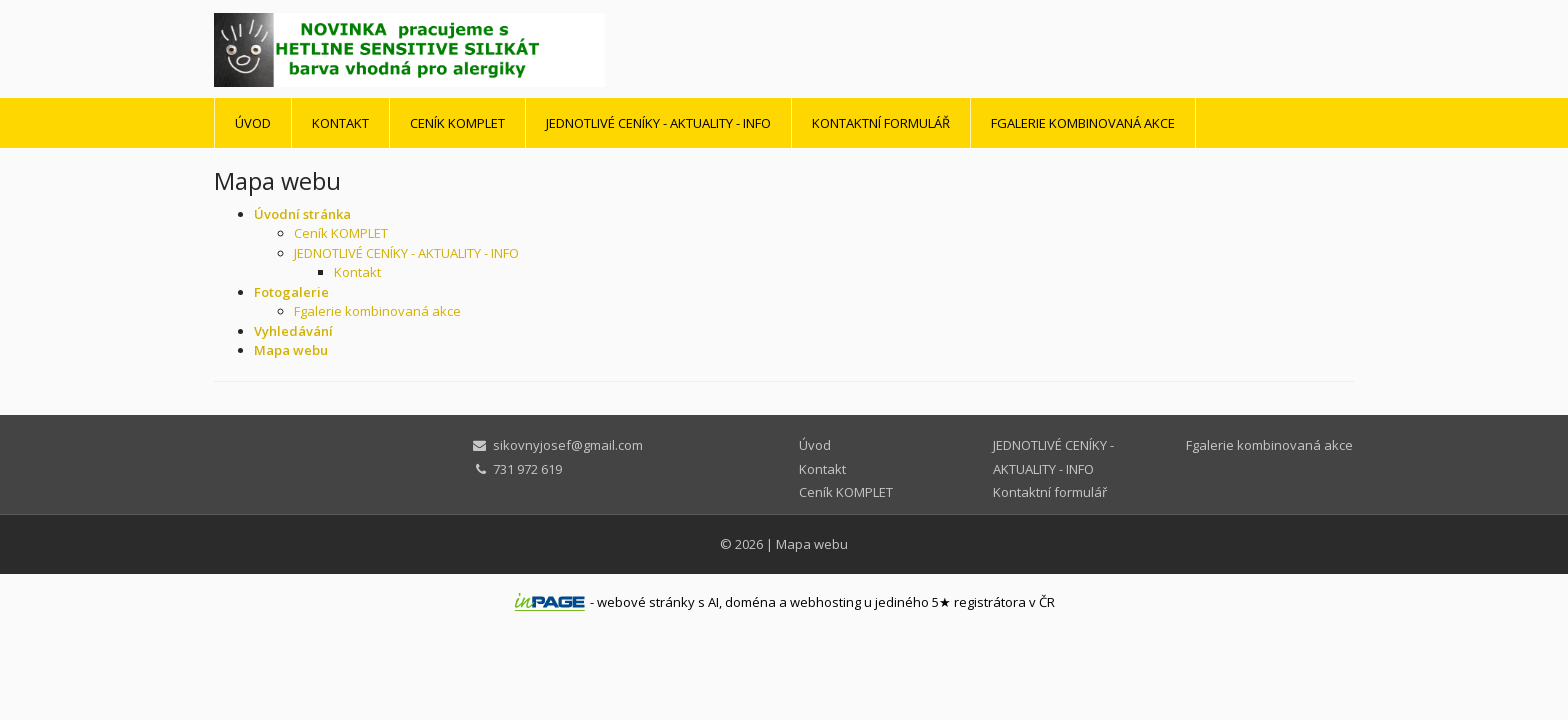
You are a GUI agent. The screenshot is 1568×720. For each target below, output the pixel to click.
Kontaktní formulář (881, 123)
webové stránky (646, 602)
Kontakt (340, 123)
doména (750, 602)
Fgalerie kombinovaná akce (1083, 123)
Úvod (253, 123)
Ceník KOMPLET (457, 123)
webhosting (825, 602)
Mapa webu (812, 544)
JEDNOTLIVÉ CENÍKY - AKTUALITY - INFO (658, 123)
